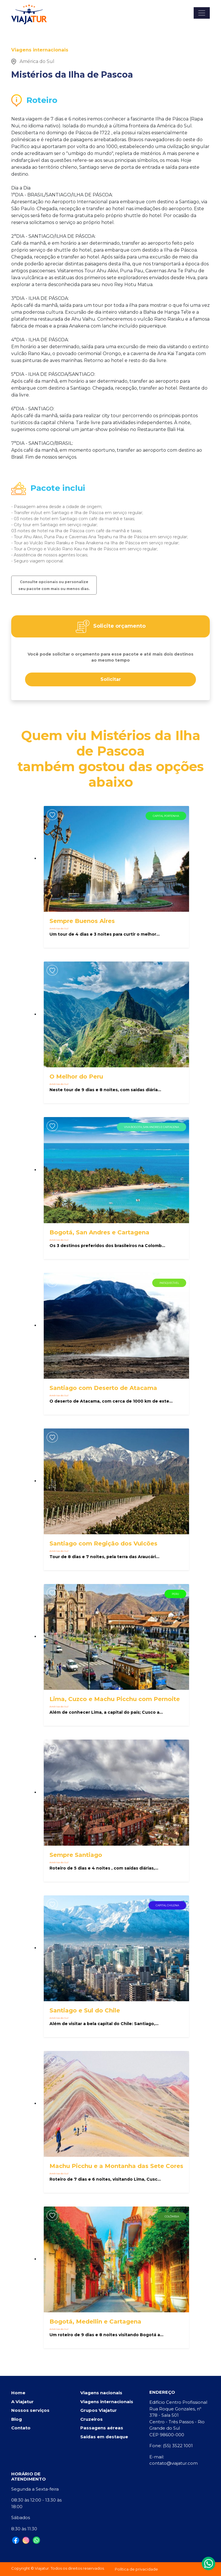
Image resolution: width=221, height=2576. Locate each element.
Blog (16, 2419)
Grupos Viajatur (98, 2410)
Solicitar (110, 679)
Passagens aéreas (101, 2428)
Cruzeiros (91, 2419)
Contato (21, 2428)
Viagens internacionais (106, 2401)
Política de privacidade (136, 2569)
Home (18, 2392)
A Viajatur (22, 2401)
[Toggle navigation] (202, 13)
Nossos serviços (30, 2410)
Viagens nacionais (101, 2392)
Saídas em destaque (104, 2436)
